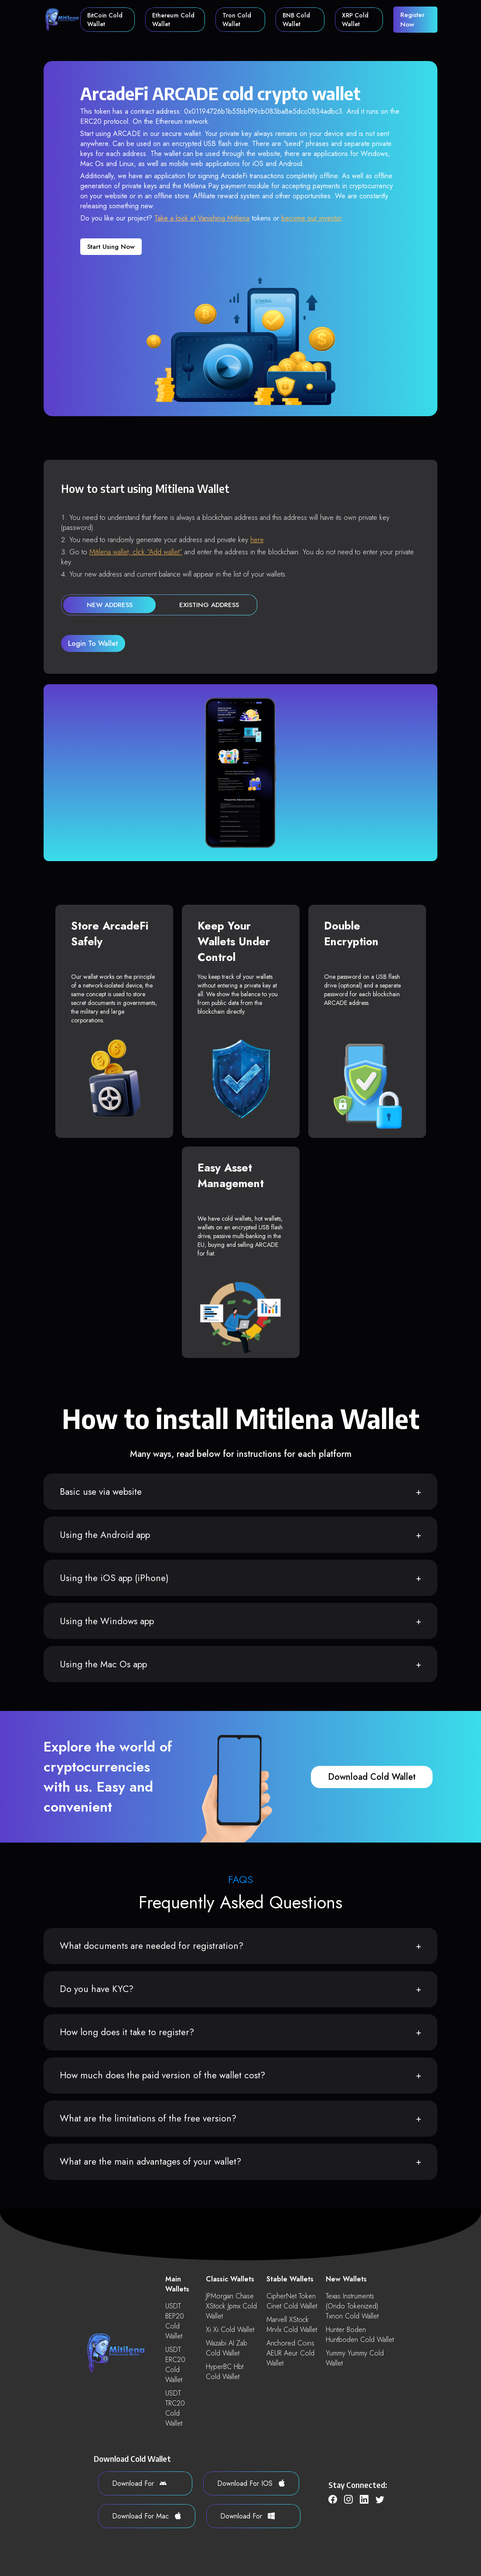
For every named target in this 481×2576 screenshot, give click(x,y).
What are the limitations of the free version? (148, 2118)
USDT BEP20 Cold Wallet (174, 2321)
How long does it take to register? (127, 2032)
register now (412, 19)
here (256, 540)
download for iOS (251, 2483)
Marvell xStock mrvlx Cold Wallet (291, 2325)
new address (110, 605)
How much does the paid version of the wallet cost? (162, 2075)
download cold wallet (372, 1777)
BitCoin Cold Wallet (105, 19)
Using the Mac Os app (103, 1664)
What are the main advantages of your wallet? (150, 2161)
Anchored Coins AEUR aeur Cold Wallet (290, 2353)
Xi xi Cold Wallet (230, 2330)
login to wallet (93, 643)
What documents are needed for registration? (151, 1945)
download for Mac (146, 2516)
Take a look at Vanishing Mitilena (201, 218)
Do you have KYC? (96, 1989)
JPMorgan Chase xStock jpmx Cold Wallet (231, 2306)
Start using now (111, 246)
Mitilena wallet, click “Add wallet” (135, 552)
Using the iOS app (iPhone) (114, 1578)
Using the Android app (105, 1534)
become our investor (311, 218)
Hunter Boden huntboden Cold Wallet (360, 2335)
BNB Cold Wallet (296, 19)
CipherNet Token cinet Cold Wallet (291, 2301)
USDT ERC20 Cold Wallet (175, 2365)
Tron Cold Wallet (236, 19)
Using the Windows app (107, 1621)
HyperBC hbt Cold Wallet (224, 2372)
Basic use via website (101, 1491)
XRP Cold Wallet (355, 19)
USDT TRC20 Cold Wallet (175, 2408)
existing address (209, 605)
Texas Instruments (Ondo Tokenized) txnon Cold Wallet (352, 2306)
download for (139, 2483)
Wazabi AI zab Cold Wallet (226, 2348)
